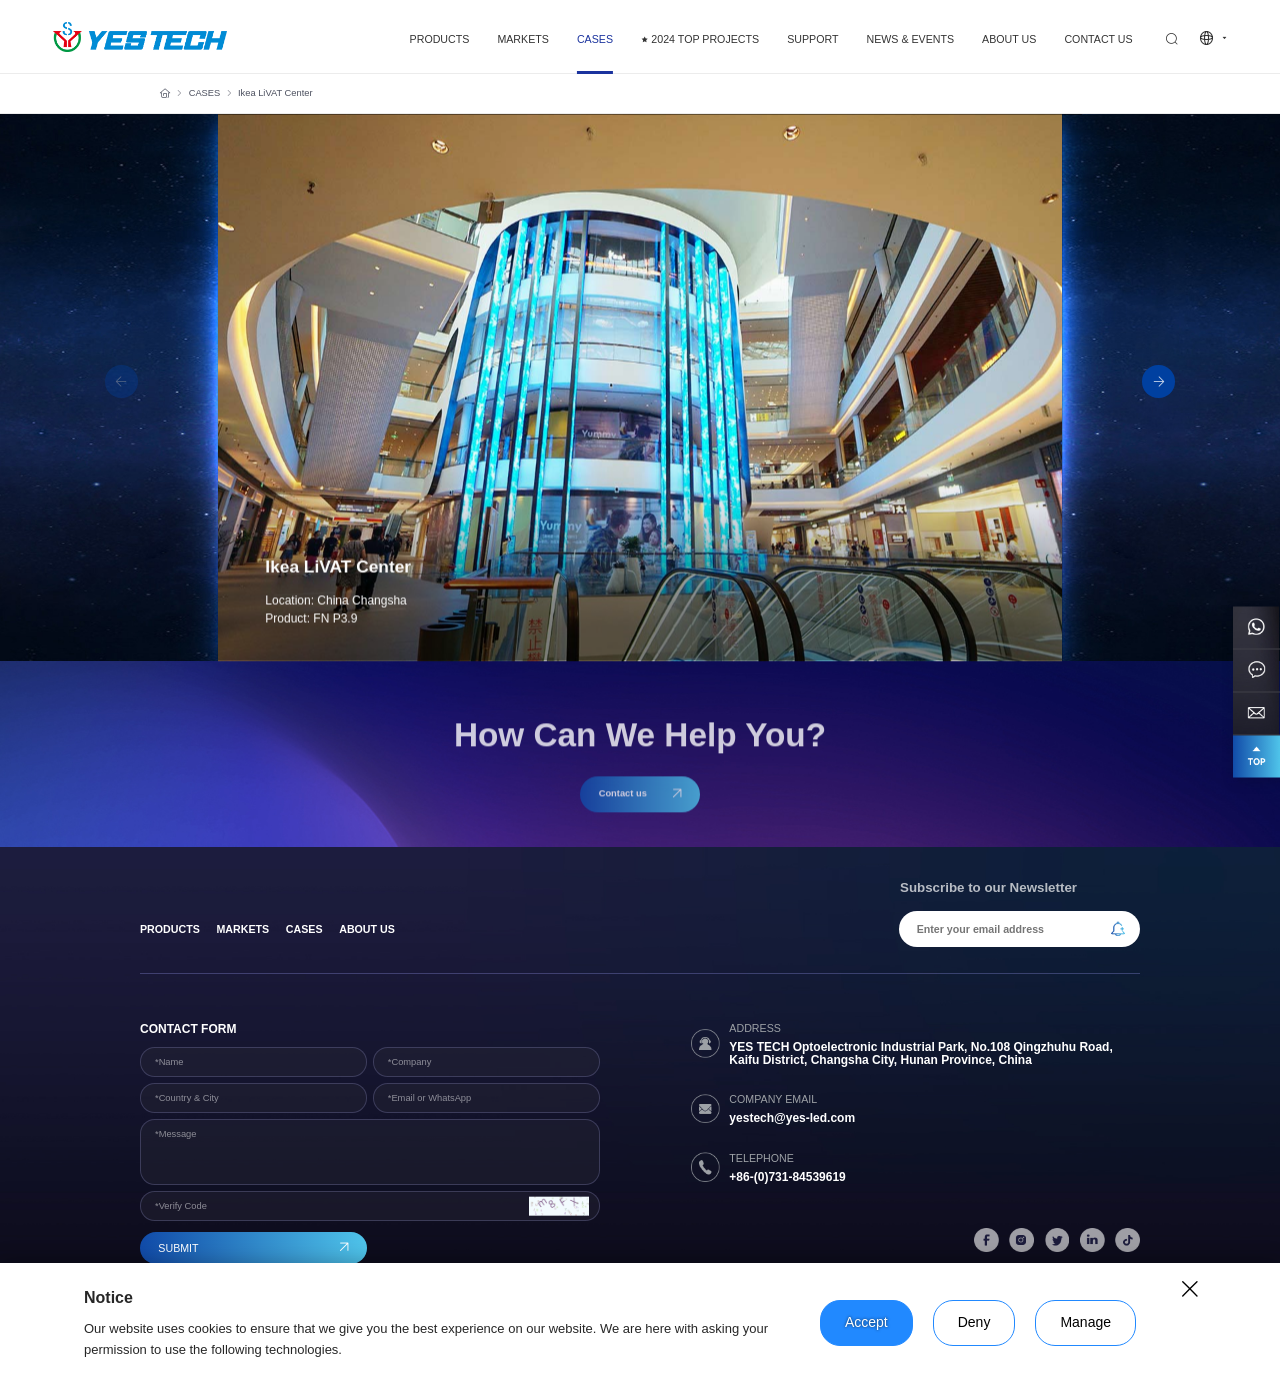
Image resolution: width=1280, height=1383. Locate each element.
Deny (974, 1322)
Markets (242, 929)
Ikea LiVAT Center (275, 93)
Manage (1085, 1322)
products (170, 929)
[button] (1158, 381)
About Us (367, 929)
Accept (866, 1322)
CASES (205, 93)
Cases (304, 929)
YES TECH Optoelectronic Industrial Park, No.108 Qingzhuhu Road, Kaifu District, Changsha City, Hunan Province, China (920, 1053)
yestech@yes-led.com (792, 1118)
